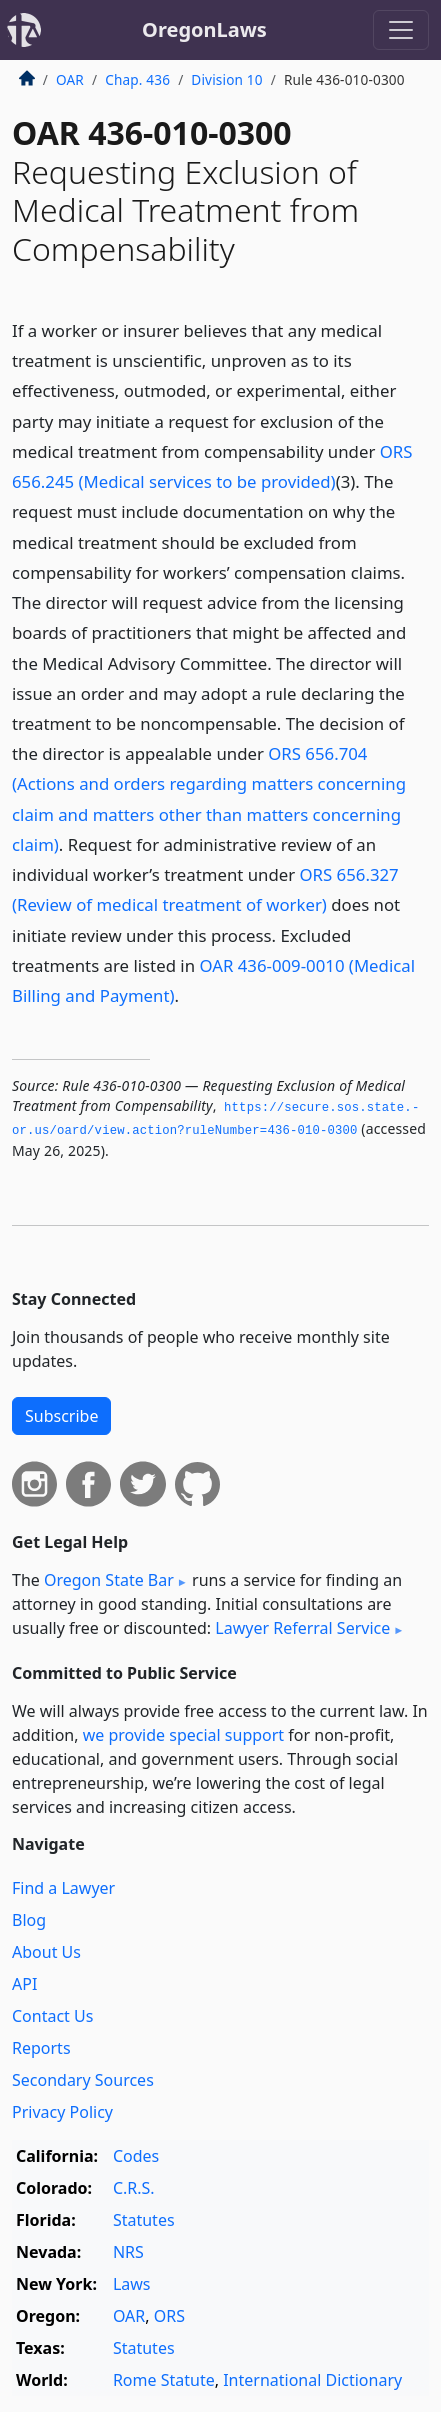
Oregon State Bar (109, 1580)
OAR (70, 79)
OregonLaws (204, 29)
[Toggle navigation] (401, 30)
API (24, 1984)
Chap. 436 (137, 79)
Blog (29, 1920)
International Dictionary (312, 2380)
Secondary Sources (83, 2080)
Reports (41, 2048)
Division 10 (226, 79)
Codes (136, 2156)
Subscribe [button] (61, 1416)
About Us (46, 1952)
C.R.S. (134, 2188)
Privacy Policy (62, 2112)
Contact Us (52, 2016)
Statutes (144, 2220)
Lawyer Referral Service (302, 1628)
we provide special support (183, 1735)
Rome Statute (164, 2380)
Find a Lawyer (63, 1888)
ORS (169, 2316)
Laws (132, 2284)
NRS (128, 2252)
